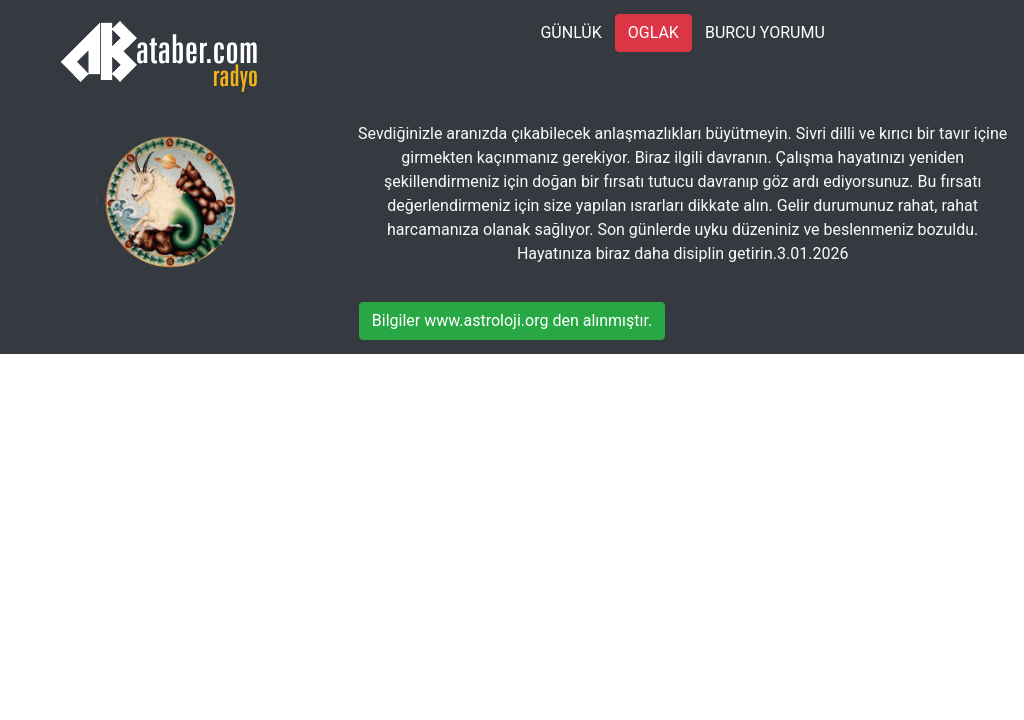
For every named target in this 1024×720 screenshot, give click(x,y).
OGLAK (653, 32)
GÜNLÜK (570, 32)
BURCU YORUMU (765, 32)
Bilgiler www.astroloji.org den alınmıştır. (512, 320)
